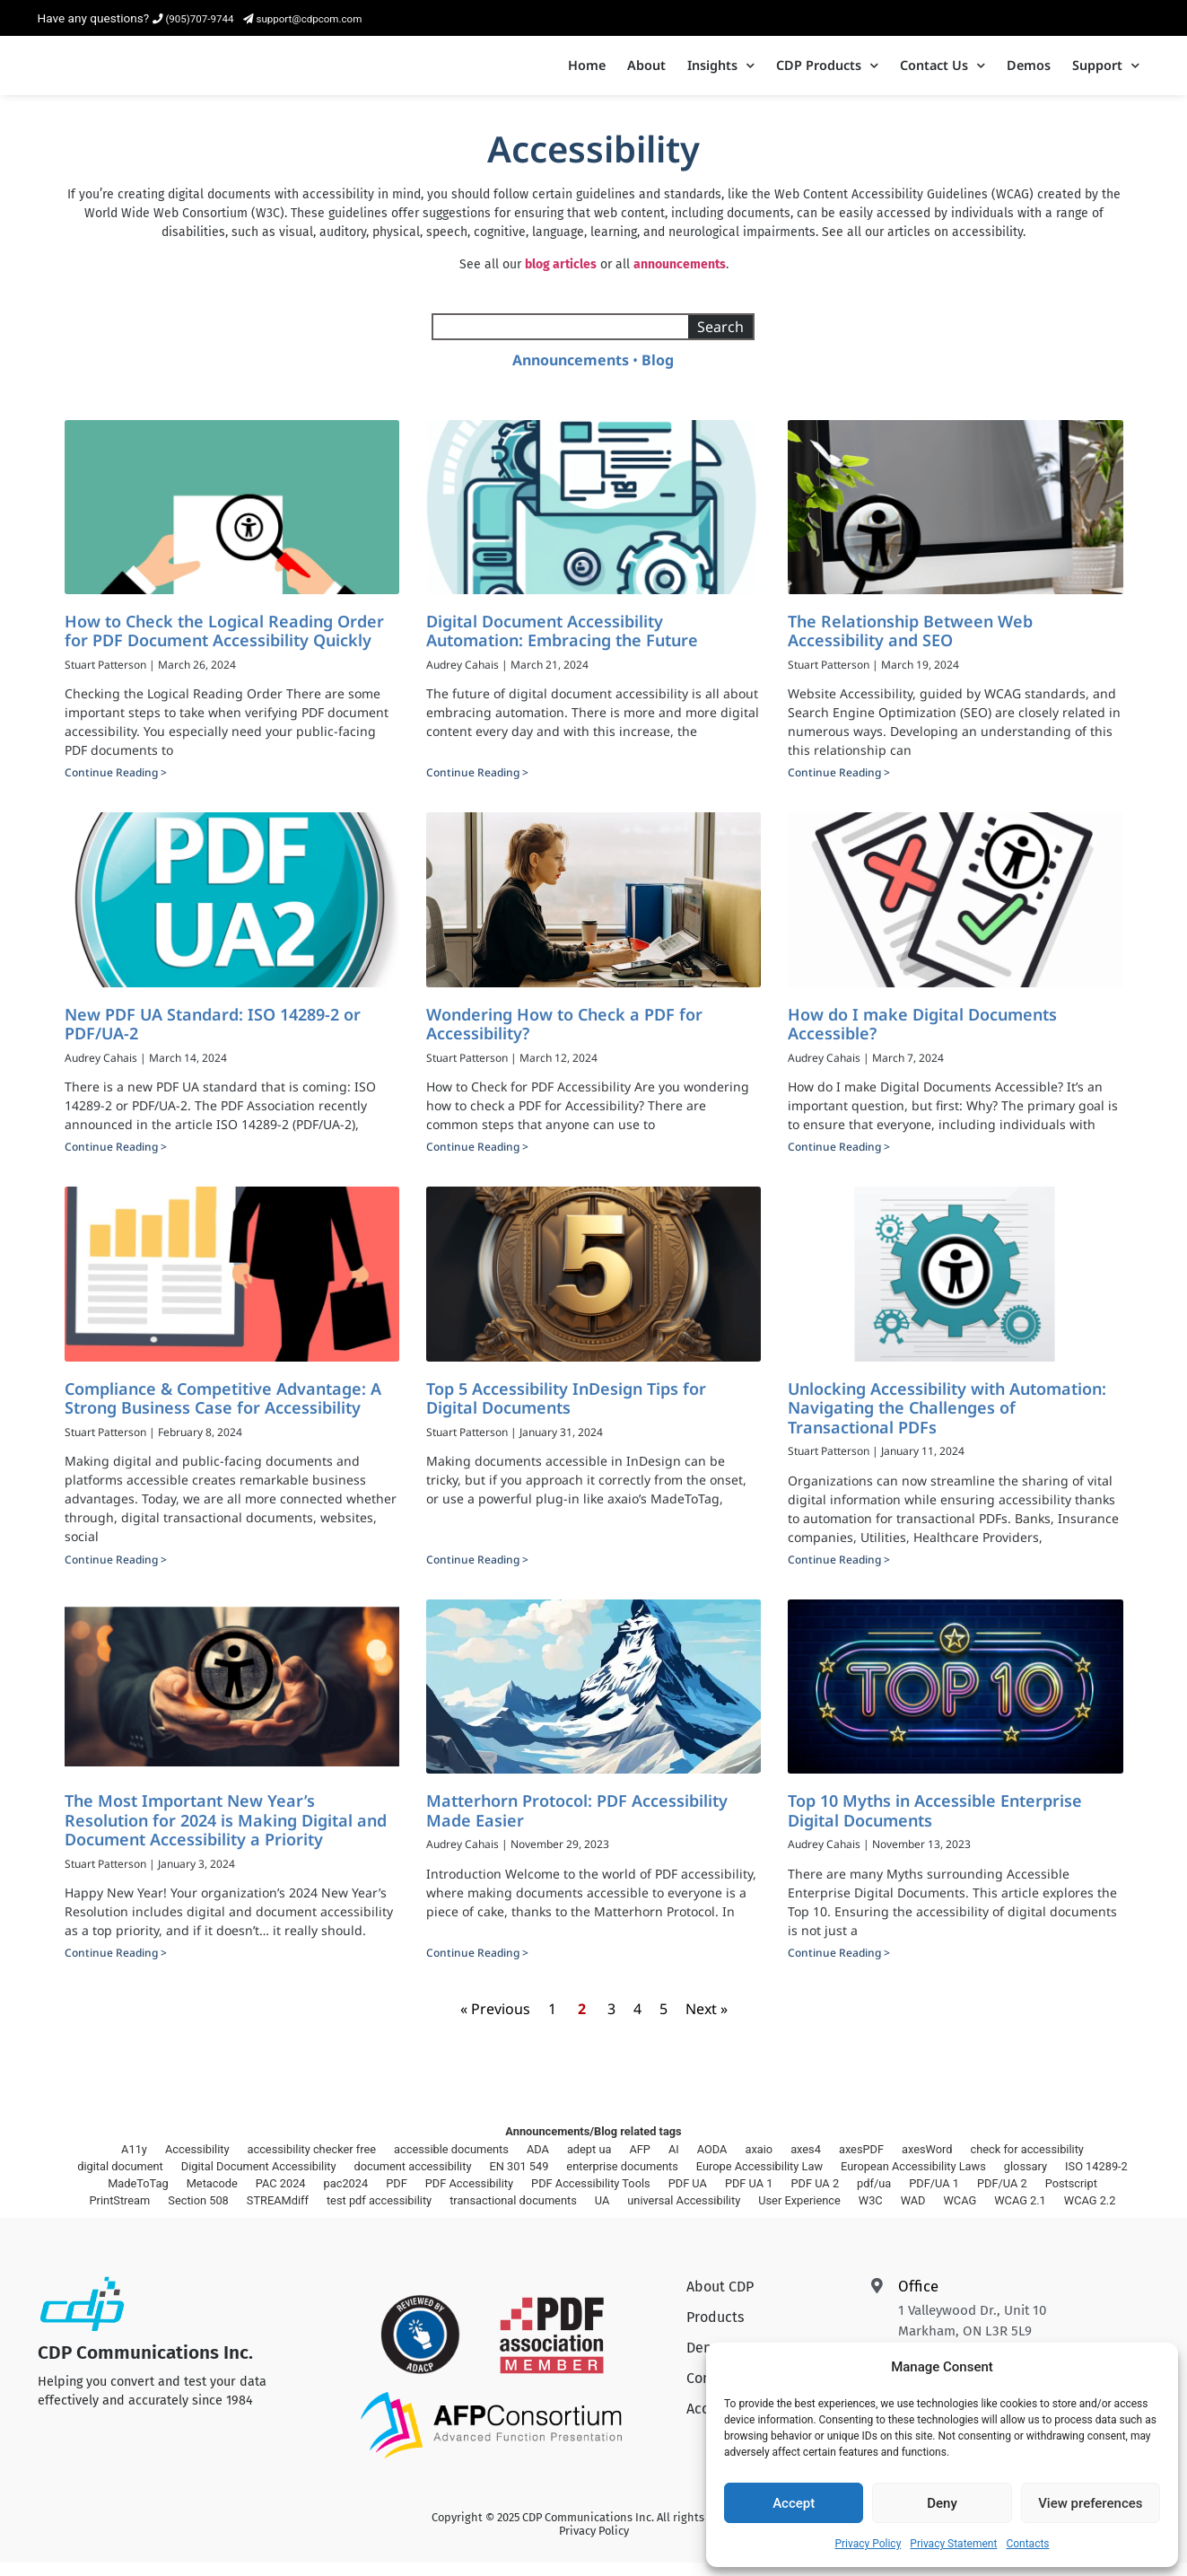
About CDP (720, 2300)
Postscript (1071, 2197)
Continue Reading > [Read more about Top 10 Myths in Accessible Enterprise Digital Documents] (839, 1967)
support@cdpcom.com (302, 19)
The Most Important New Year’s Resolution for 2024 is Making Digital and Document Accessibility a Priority (226, 1833)
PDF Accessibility (469, 2197)
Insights (721, 72)
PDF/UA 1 (934, 2197)
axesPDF (861, 2162)
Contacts (1027, 2543)
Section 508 (198, 2214)
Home (587, 72)
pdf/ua (874, 2197)
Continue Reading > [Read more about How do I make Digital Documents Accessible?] (839, 1161)
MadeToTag (138, 2197)
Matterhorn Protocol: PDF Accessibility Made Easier (577, 1823)
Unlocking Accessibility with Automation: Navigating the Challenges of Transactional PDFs (947, 1421)
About (646, 72)
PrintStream (120, 2214)
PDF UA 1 (749, 2197)
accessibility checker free (312, 2162)
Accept (793, 2503)
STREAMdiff (278, 2214)
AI (673, 2162)
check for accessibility (1027, 2162)
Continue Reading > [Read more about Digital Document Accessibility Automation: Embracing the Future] (477, 786)
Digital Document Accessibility (258, 2179)
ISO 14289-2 (1096, 2179)
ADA (538, 2162)
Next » (706, 2023)
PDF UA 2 (814, 2197)
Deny (942, 2503)
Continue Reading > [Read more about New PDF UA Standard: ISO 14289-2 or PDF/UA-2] (116, 1161)
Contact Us (942, 72)
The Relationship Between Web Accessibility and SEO (910, 644)
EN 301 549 (518, 2179)
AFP (639, 2162)
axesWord (927, 2162)
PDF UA (687, 2197)
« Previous (495, 2023)
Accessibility (197, 2162)
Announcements (570, 373)
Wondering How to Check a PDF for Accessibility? (564, 1037)
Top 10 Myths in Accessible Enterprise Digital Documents (935, 1823)
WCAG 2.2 (1090, 2214)
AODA (712, 2162)
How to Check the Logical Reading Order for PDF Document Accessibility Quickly (224, 644)
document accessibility (413, 2179)
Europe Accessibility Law (759, 2179)
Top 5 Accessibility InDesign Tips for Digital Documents (566, 1412)
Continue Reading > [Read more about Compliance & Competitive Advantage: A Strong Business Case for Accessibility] (116, 1573)
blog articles (561, 277)
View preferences (1090, 2503)
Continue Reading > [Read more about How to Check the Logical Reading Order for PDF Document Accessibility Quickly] (116, 786)
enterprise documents (622, 2179)
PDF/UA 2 (1002, 2197)
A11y (134, 2162)
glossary (1025, 2179)
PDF (396, 2197)
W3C (871, 2214)
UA (602, 2214)
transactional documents (513, 2214)
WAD (913, 2214)
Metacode (212, 2197)
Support (1105, 72)
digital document (120, 2179)
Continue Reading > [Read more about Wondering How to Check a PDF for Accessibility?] (477, 1161)
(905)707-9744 (193, 19)
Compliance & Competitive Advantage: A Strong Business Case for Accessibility (223, 1412)
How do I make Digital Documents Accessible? (922, 1037)
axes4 (805, 2162)
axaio (758, 2162)
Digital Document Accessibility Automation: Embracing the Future (562, 644)
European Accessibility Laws (913, 2179)
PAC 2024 (281, 2197)
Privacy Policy (867, 2543)
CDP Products (827, 72)
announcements (679, 277)
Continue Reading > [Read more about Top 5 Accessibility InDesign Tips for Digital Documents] (477, 1573)
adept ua (589, 2162)
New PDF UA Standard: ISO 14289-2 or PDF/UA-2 (213, 1037)
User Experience (799, 2214)
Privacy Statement (953, 2543)
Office (918, 2300)
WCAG (960, 2214)
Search (720, 340)
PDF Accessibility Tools (590, 2197)
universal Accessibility (683, 2214)
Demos (1029, 72)
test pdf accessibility (379, 2214)
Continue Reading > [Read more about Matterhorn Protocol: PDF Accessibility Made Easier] (477, 1967)
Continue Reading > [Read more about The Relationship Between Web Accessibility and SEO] (839, 786)
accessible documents (451, 2162)
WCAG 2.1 (1020, 2214)
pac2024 (346, 2197)
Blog (658, 373)
